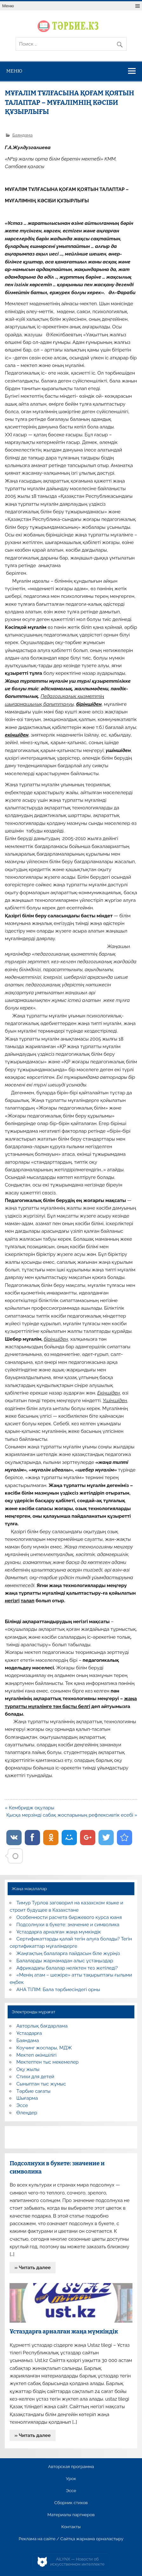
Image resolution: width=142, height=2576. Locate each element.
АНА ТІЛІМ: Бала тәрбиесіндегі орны (58, 1989)
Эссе (22, 2105)
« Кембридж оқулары (29, 1808)
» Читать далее (33, 2267)
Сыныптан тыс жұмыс (41, 2084)
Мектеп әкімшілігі (37, 2055)
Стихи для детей (35, 2076)
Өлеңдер (27, 2113)
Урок (71, 2479)
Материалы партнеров (70, 2515)
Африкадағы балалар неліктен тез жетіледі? (67, 1968)
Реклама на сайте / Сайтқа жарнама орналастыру (71, 2539)
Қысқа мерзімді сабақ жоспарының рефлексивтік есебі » (71, 1815)
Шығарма (27, 2098)
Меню (8, 5)
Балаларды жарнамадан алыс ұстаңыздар (65, 1961)
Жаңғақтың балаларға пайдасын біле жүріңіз (68, 1953)
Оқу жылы (28, 2069)
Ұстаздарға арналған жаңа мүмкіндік (59, 1932)
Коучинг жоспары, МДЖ (44, 2048)
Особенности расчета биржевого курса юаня (69, 1917)
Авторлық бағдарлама (42, 2026)
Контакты (71, 2527)
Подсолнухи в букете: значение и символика (68, 1924)
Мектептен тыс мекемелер (48, 2062)
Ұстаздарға (29, 2033)
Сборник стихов (71, 2503)
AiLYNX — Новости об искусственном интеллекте (77, 2562)
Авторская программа (71, 2467)
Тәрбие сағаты (34, 2091)
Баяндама (22, 134)
